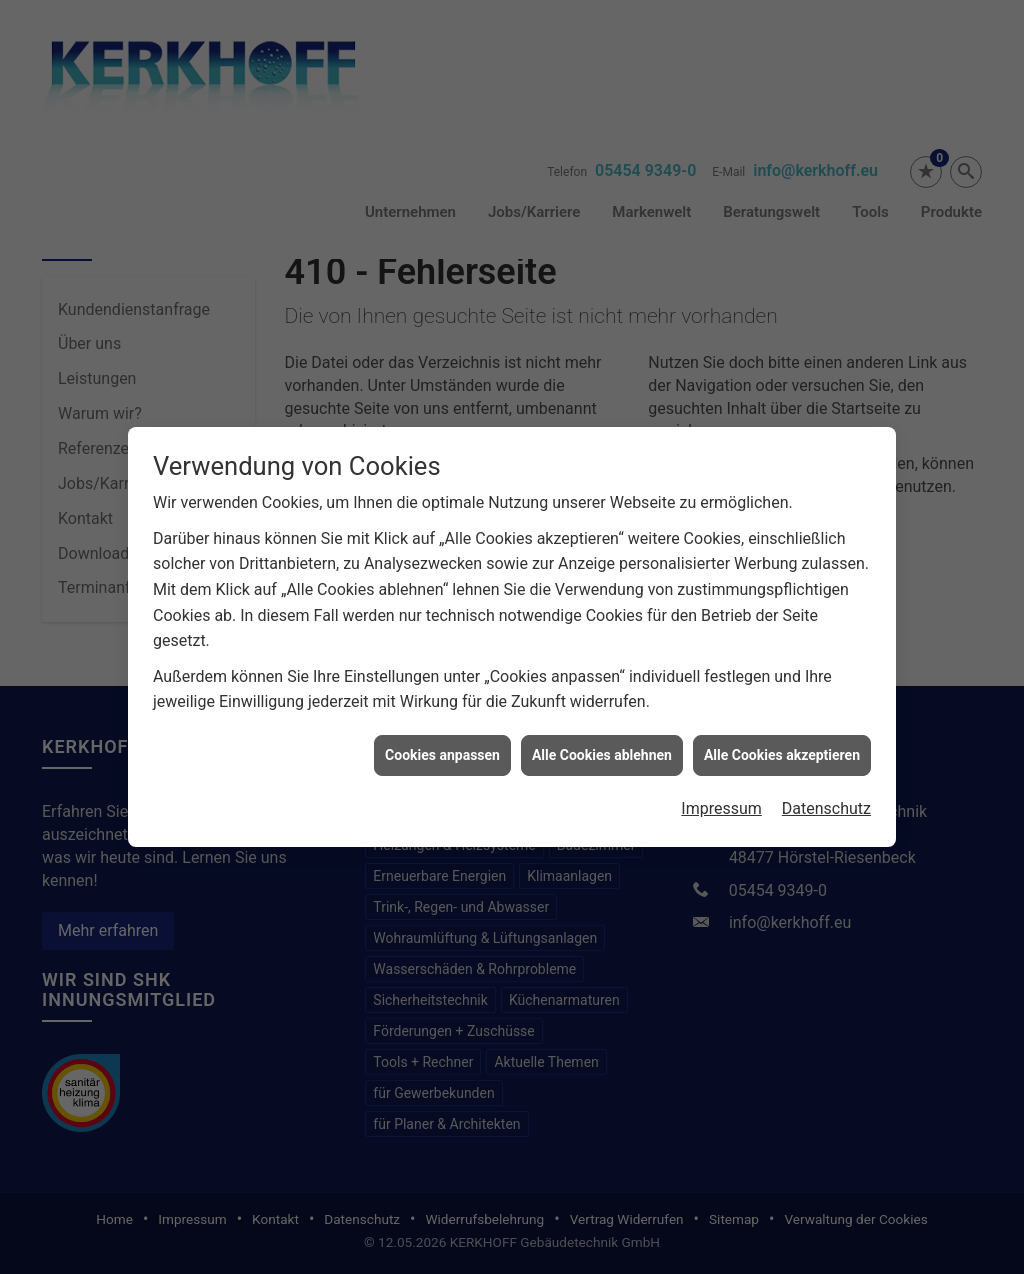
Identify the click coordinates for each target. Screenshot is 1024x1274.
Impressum (721, 793)
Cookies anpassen (442, 740)
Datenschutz (826, 793)
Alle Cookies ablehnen (602, 740)
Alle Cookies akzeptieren (782, 740)
